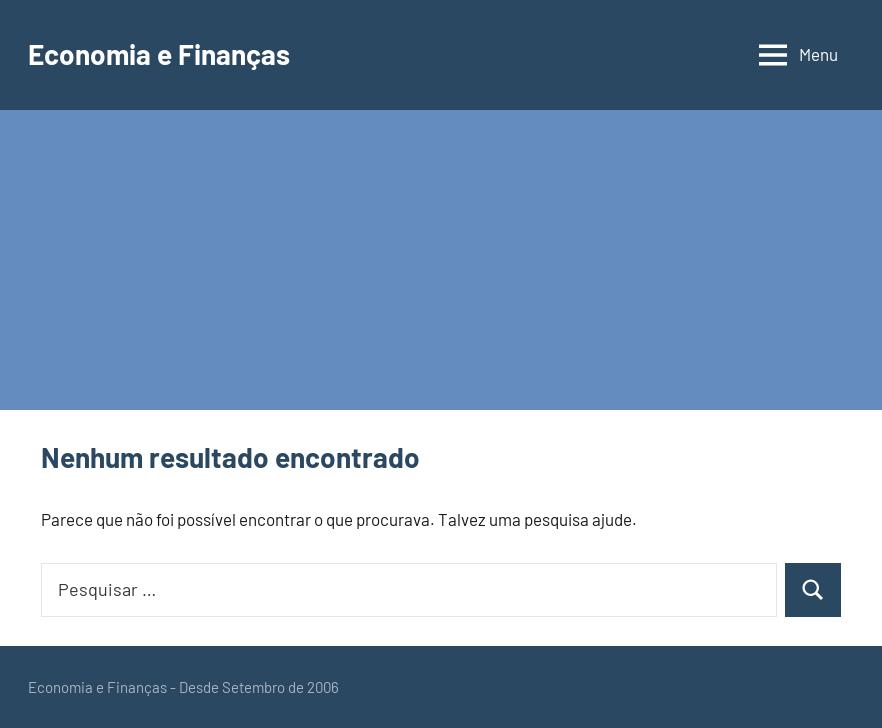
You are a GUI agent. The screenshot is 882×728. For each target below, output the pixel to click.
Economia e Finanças (159, 54)
